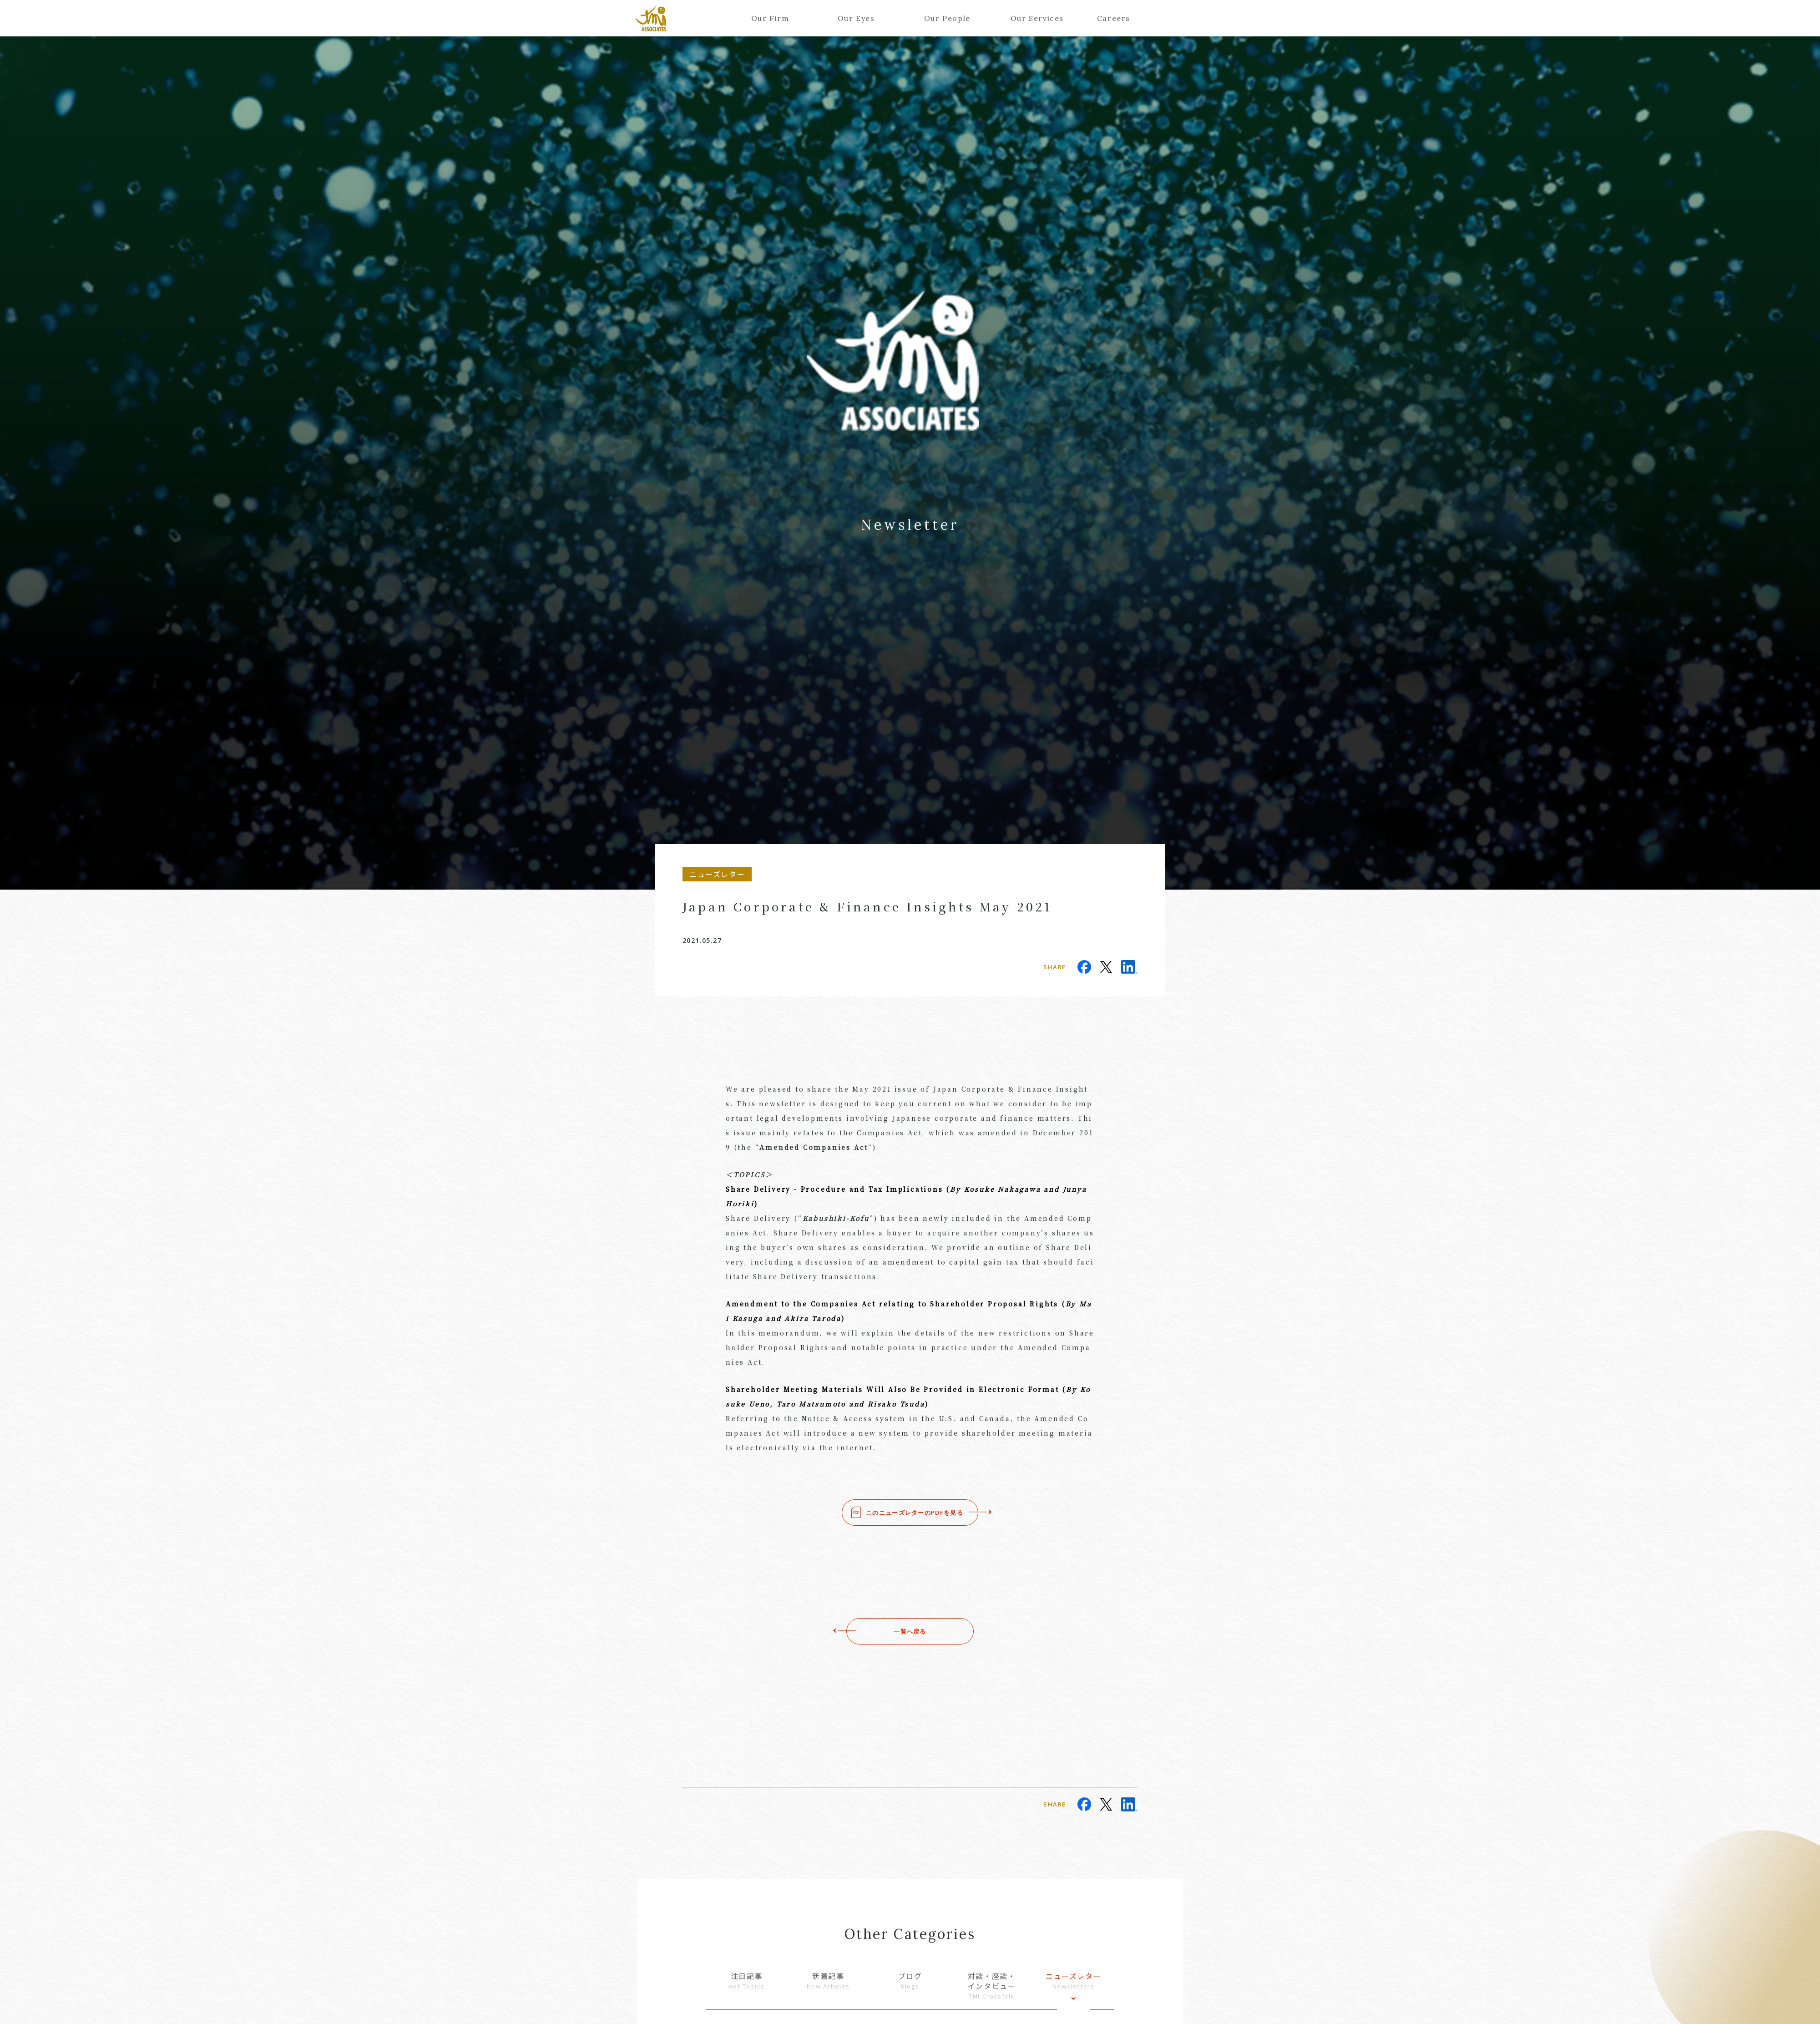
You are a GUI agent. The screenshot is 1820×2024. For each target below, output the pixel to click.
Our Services (1034, 18)
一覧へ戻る (910, 1631)
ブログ (910, 1980)
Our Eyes (856, 18)
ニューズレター (1073, 1980)
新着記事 (829, 1980)
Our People (947, 18)
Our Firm (770, 18)
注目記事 (747, 1980)
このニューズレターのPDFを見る (914, 1512)
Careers (1113, 18)
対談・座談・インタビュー (992, 1986)
